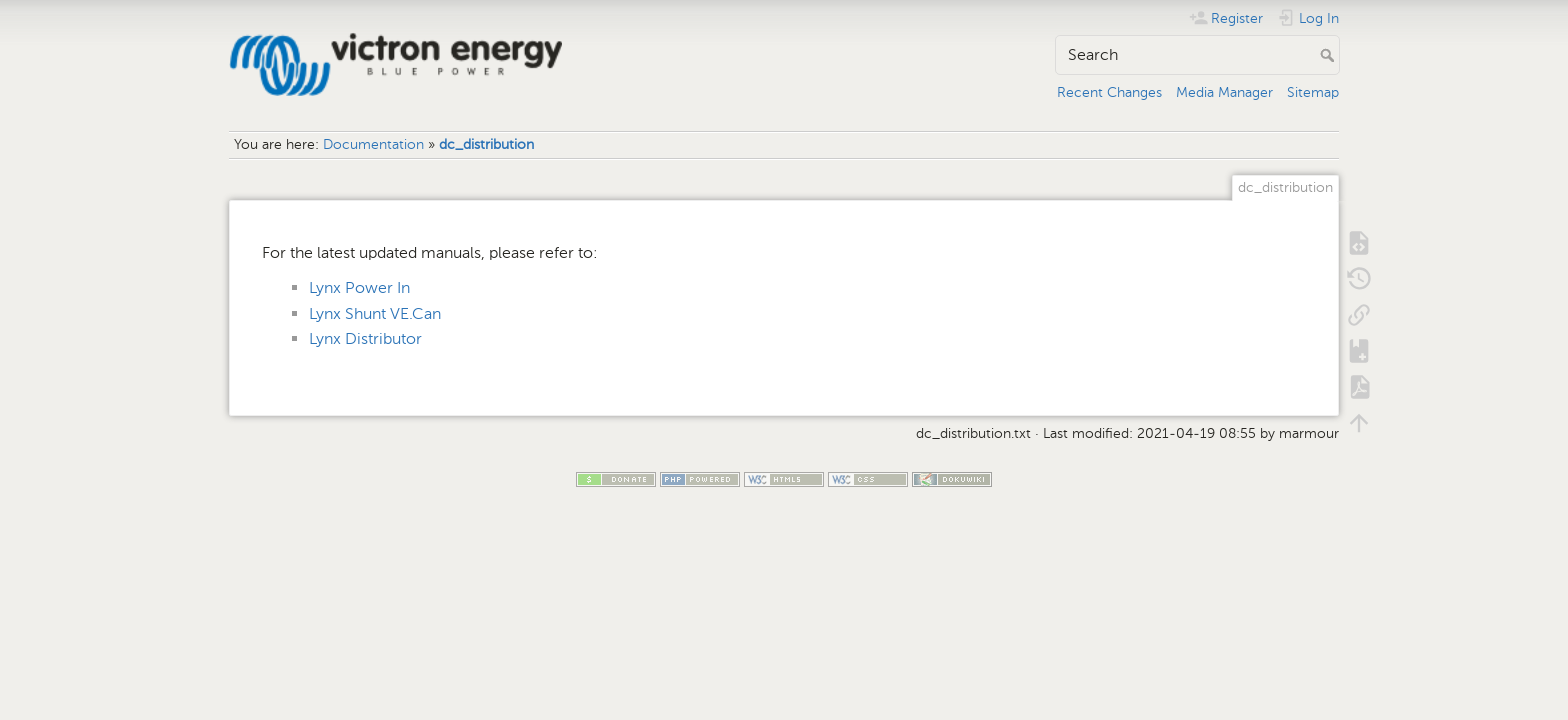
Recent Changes (1109, 92)
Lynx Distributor (365, 338)
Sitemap (1313, 92)
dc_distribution (486, 144)
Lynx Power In (359, 287)
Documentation (373, 144)
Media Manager (1224, 92)
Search (1329, 55)
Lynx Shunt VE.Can (375, 313)
